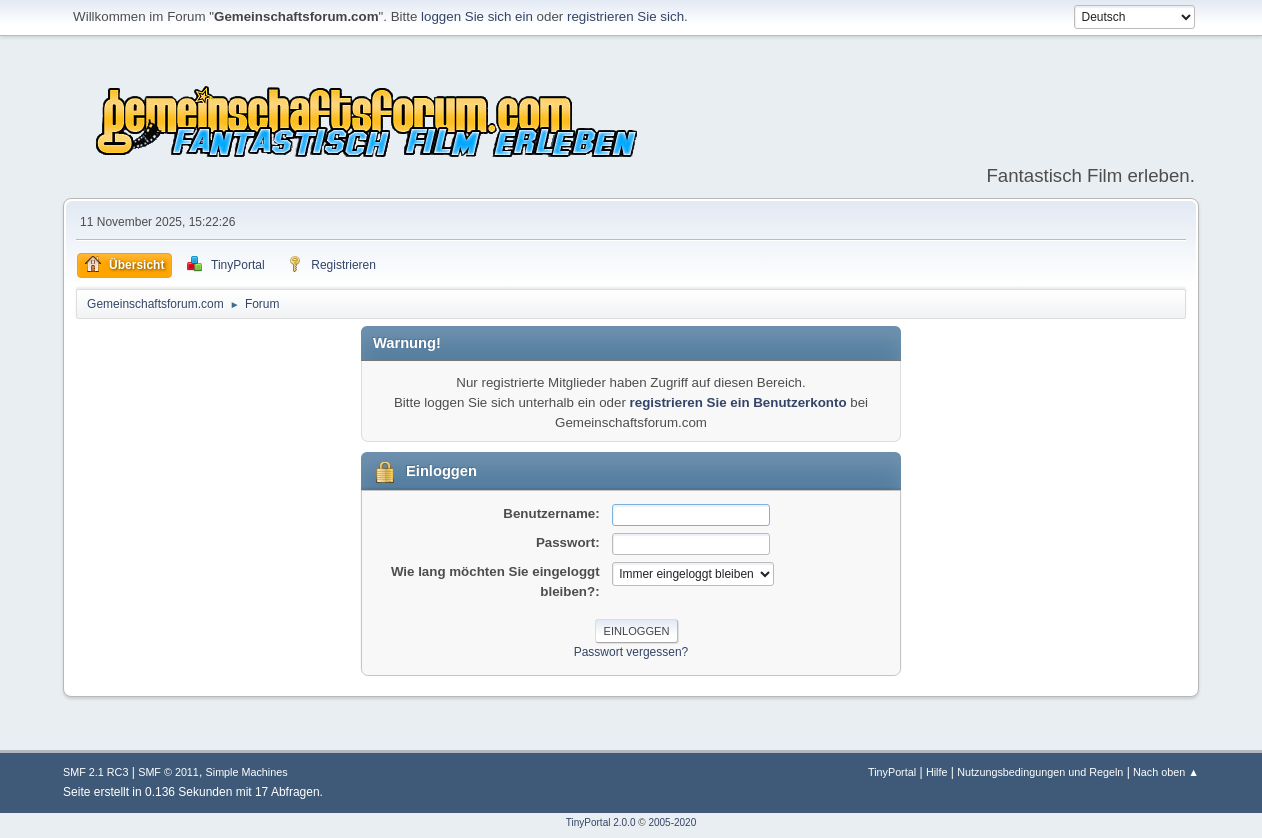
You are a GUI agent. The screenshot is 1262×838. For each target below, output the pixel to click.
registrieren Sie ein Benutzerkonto (738, 402)
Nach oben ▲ (1166, 772)
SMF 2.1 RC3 (95, 772)
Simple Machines (247, 772)
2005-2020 (672, 822)
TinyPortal (892, 772)
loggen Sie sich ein (477, 16)
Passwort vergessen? (631, 652)
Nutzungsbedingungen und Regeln (1040, 772)
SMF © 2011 (168, 772)
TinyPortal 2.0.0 (601, 822)
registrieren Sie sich (625, 16)
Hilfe (937, 772)
